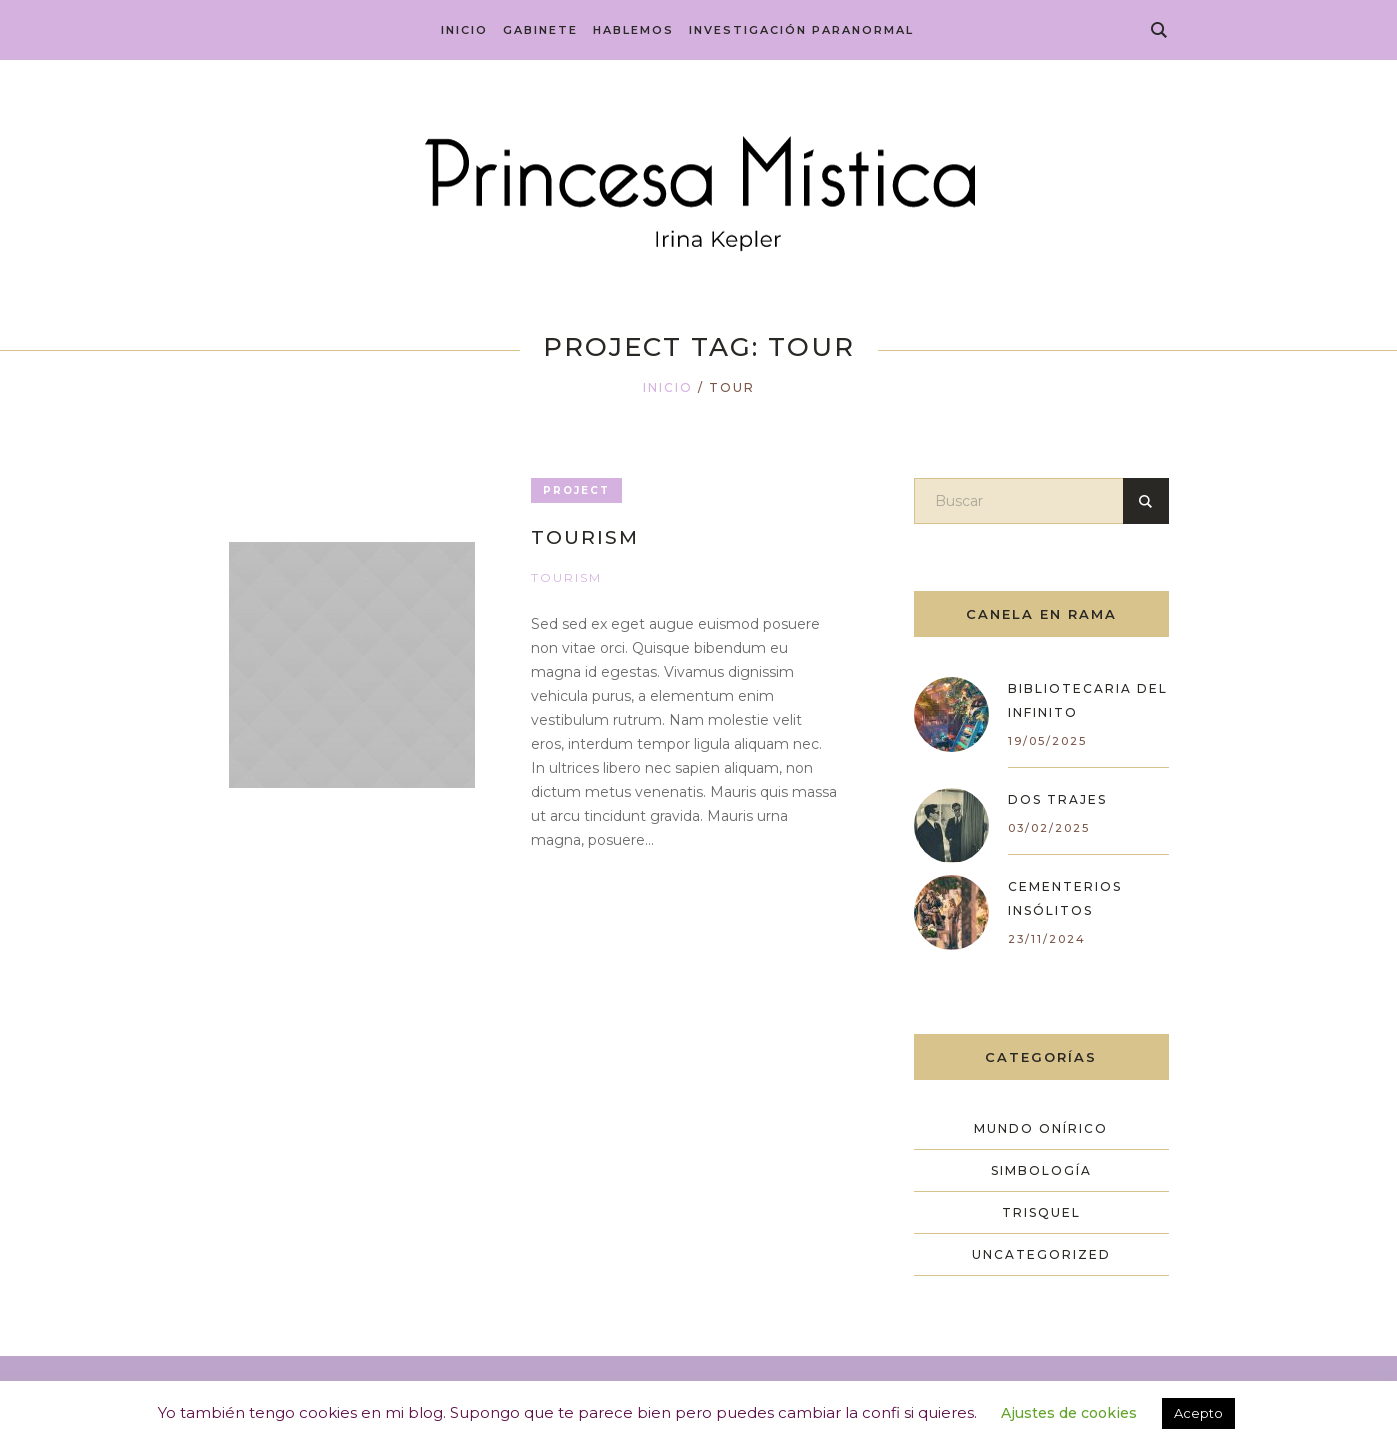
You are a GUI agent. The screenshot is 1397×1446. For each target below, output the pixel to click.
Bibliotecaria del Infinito (1088, 700)
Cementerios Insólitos (1065, 898)
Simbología (1041, 1170)
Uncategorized (1041, 1254)
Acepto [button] (1198, 1413)
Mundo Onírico (1041, 1128)
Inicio (668, 387)
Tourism (585, 537)
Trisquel (1041, 1212)
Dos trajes (1057, 799)
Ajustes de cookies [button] (1069, 1413)
